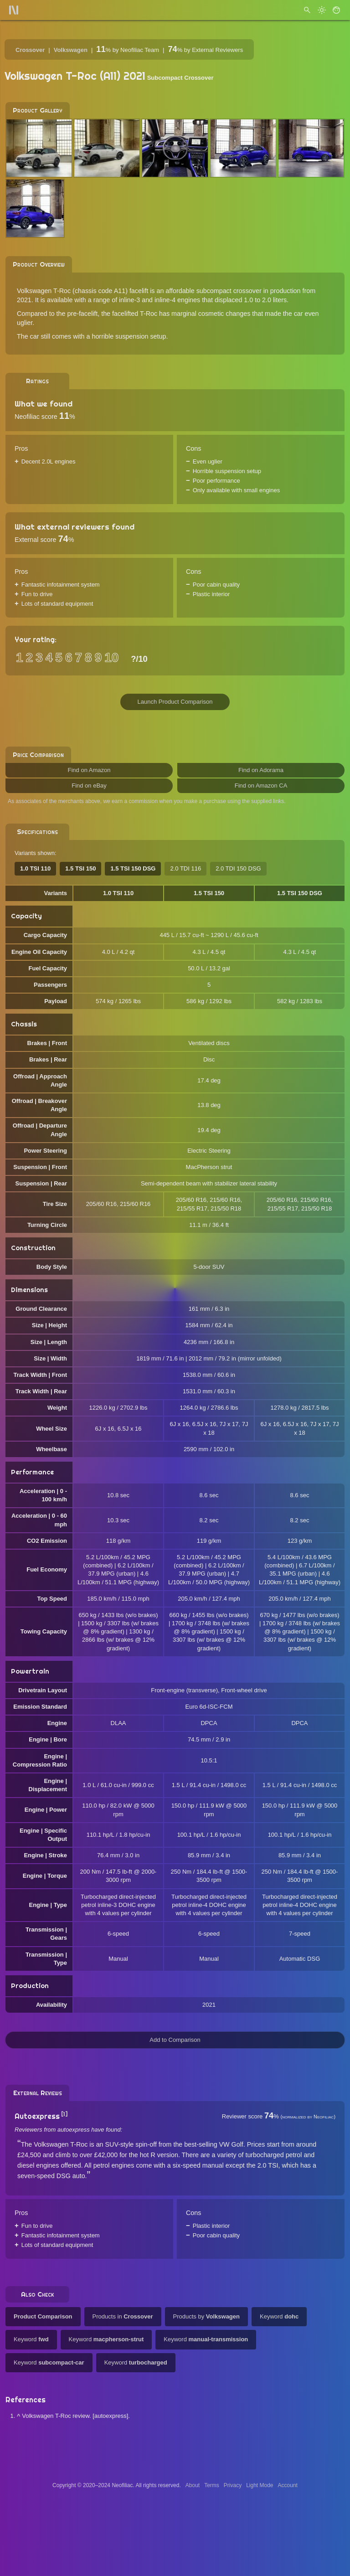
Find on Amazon (89, 770)
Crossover (30, 49)
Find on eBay (89, 785)
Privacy (233, 2485)
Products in (123, 2316)
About (192, 2485)
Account (288, 2485)
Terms (211, 2485)
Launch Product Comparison (175, 701)
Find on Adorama (260, 770)
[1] (64, 2114)
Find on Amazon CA (261, 785)
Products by (206, 2316)
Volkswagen (71, 49)
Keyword (279, 2316)
